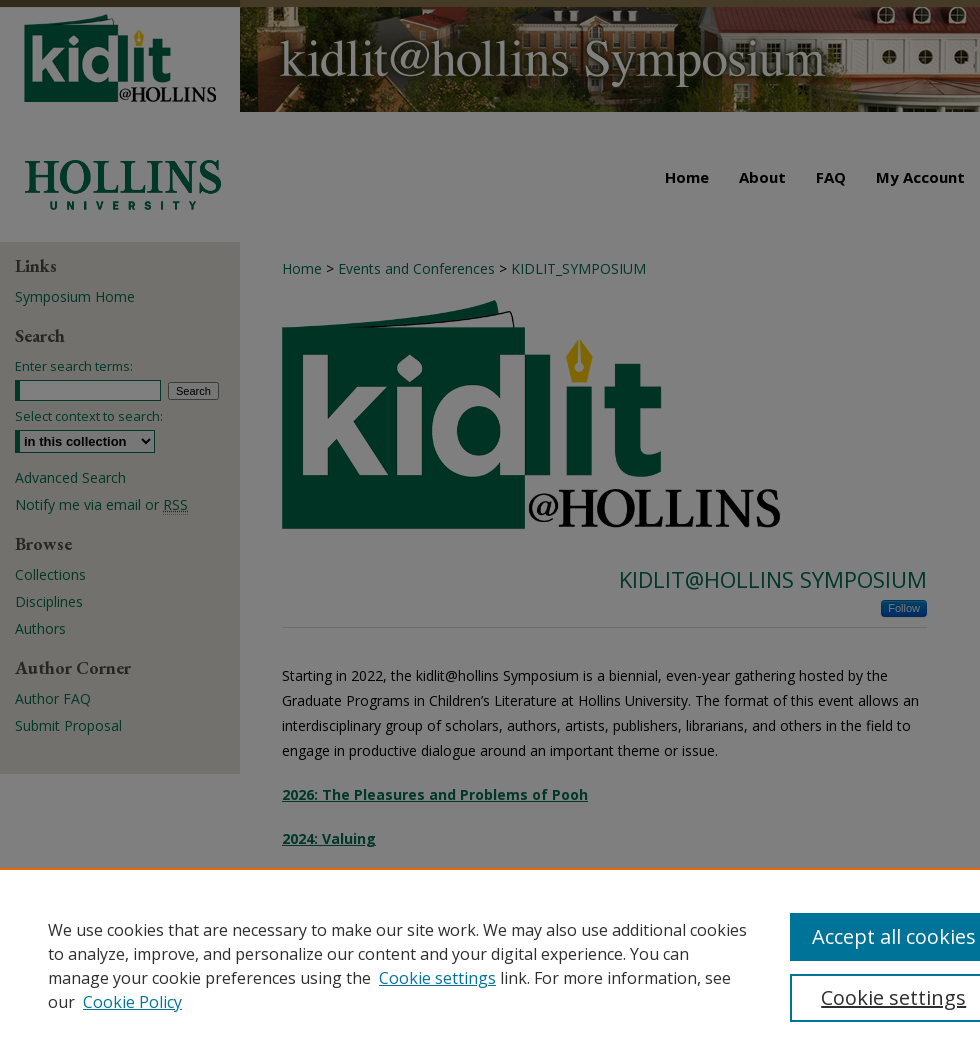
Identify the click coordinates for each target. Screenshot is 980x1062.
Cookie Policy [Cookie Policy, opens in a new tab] (132, 1002)
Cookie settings (437, 978)
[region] (490, 965)
